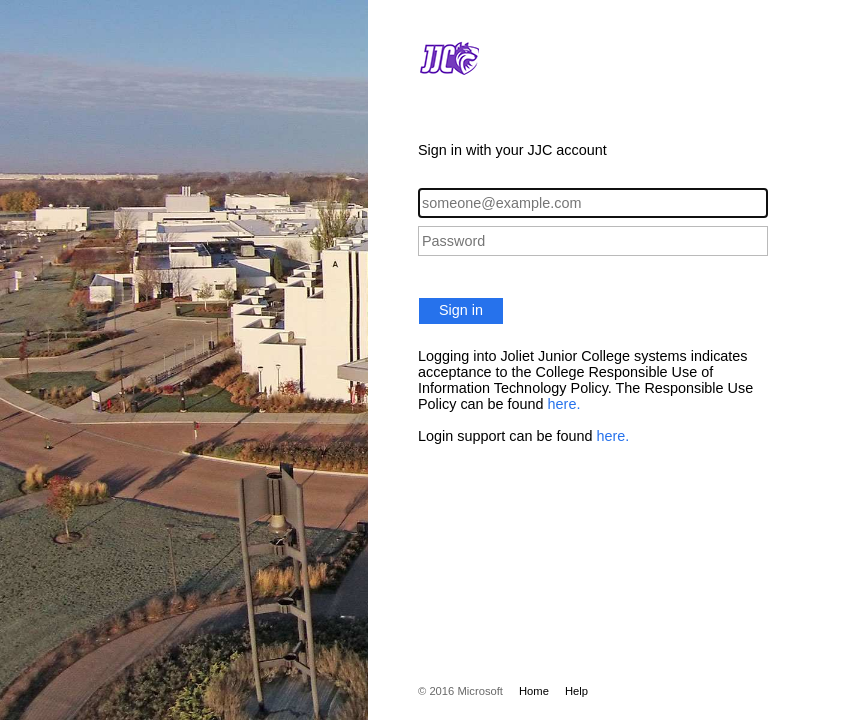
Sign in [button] (461, 310)
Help (576, 691)
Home (534, 691)
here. (564, 404)
